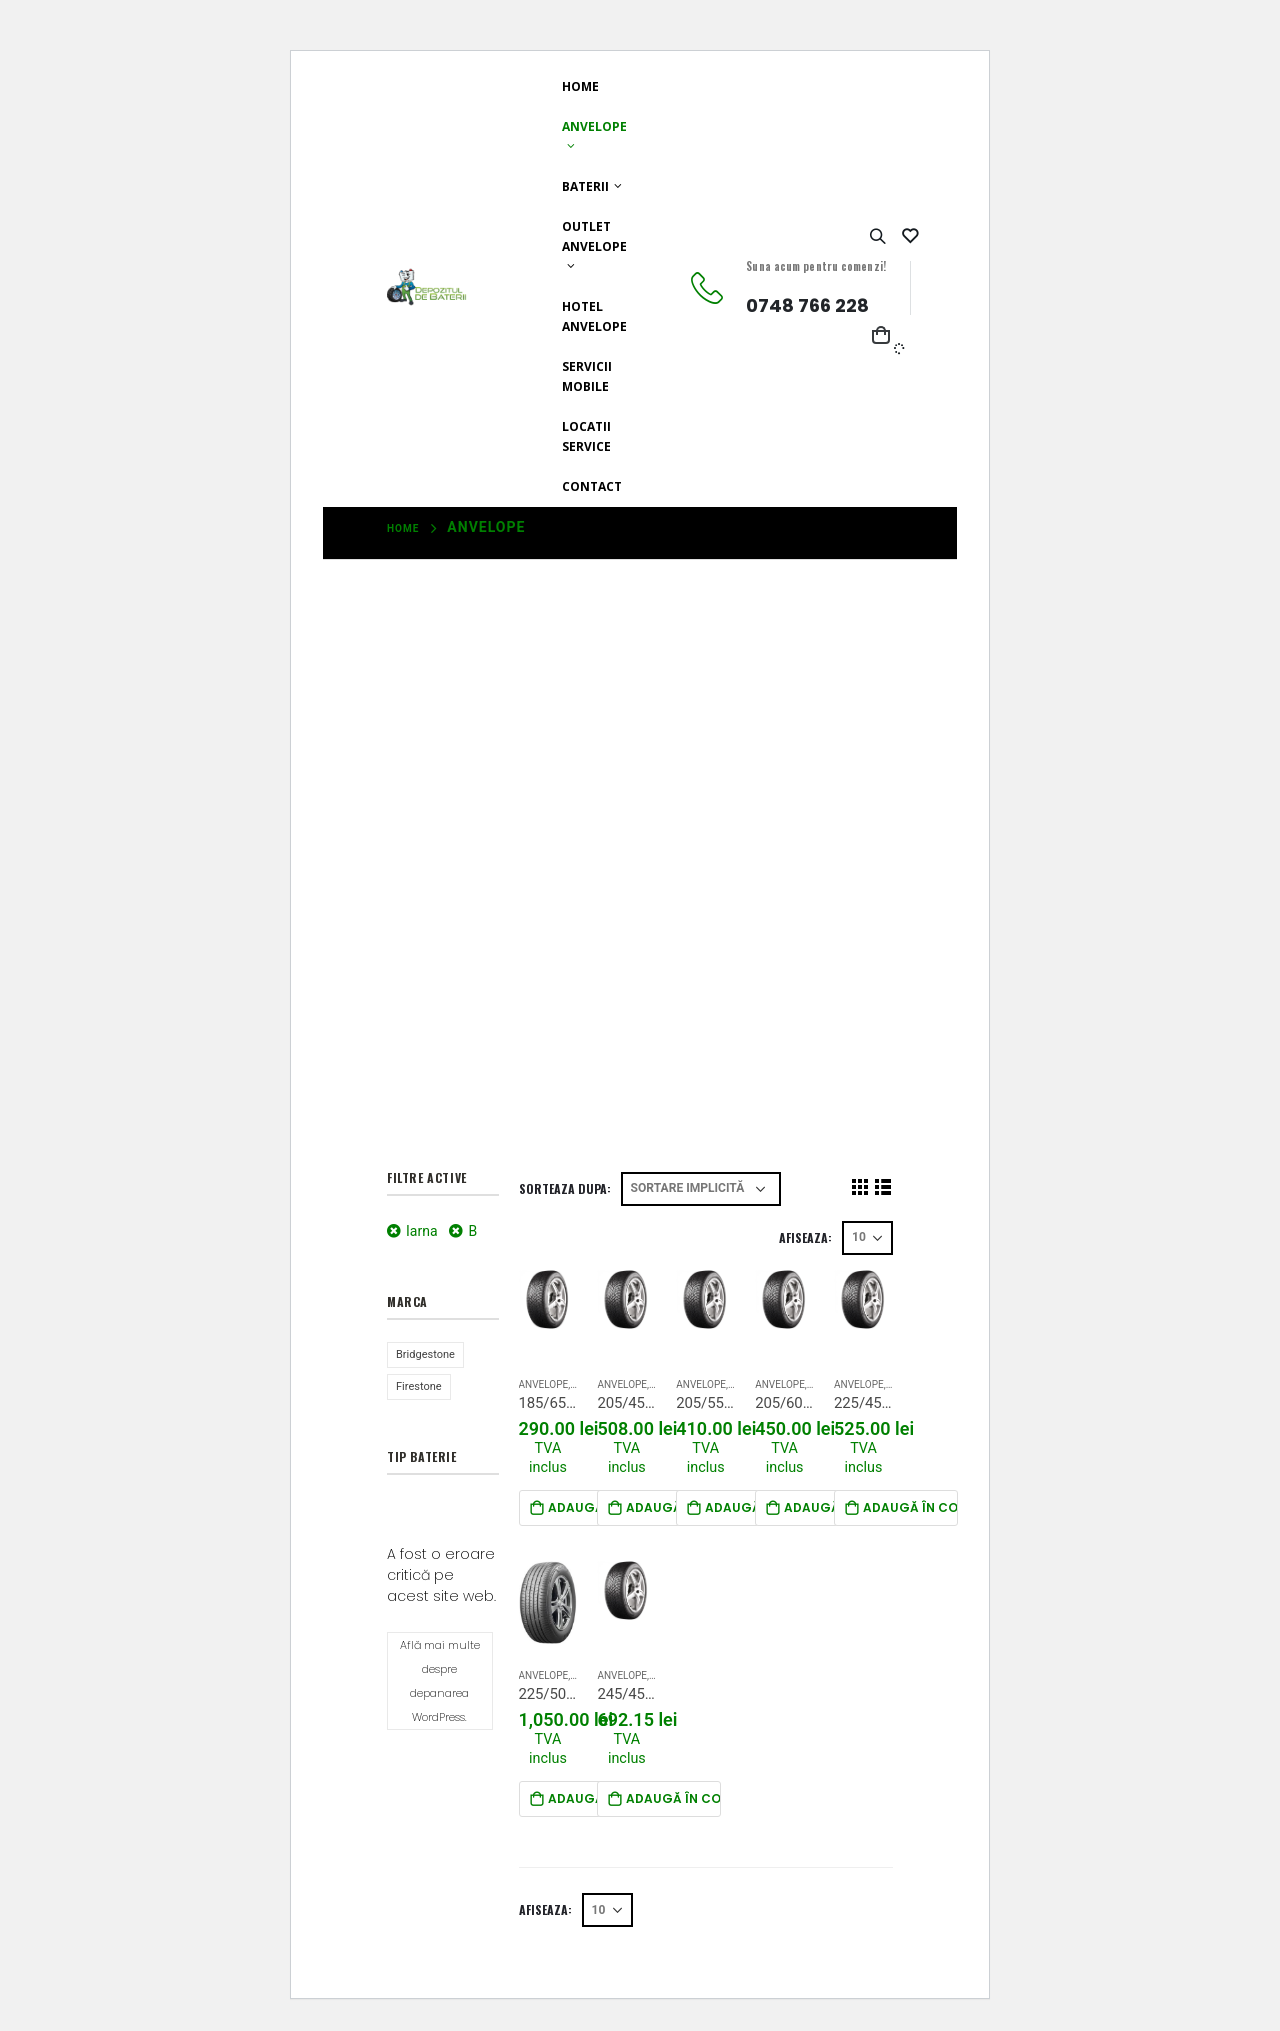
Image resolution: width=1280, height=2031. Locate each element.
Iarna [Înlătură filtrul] (422, 1231)
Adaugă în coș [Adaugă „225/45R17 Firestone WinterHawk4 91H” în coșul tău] (910, 1507)
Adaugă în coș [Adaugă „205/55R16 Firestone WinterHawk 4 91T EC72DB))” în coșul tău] (752, 1507)
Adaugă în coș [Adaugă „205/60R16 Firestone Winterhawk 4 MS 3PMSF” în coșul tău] (831, 1507)
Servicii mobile (587, 376)
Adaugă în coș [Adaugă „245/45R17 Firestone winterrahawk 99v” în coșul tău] (673, 1798)
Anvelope (594, 126)
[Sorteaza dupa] (701, 1189)
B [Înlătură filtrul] (472, 1231)
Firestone (419, 1386)
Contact (592, 486)
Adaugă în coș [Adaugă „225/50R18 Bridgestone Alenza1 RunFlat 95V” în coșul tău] (595, 1798)
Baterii (585, 186)
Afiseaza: (805, 1238)
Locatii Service (586, 436)
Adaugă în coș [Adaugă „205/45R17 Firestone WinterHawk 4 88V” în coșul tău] (673, 1507)
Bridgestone (425, 1354)
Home (580, 86)
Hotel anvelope (594, 316)
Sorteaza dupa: (565, 1189)
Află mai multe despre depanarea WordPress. (440, 1681)
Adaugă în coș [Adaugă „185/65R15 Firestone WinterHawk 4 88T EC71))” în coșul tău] (595, 1507)
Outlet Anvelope (594, 236)
